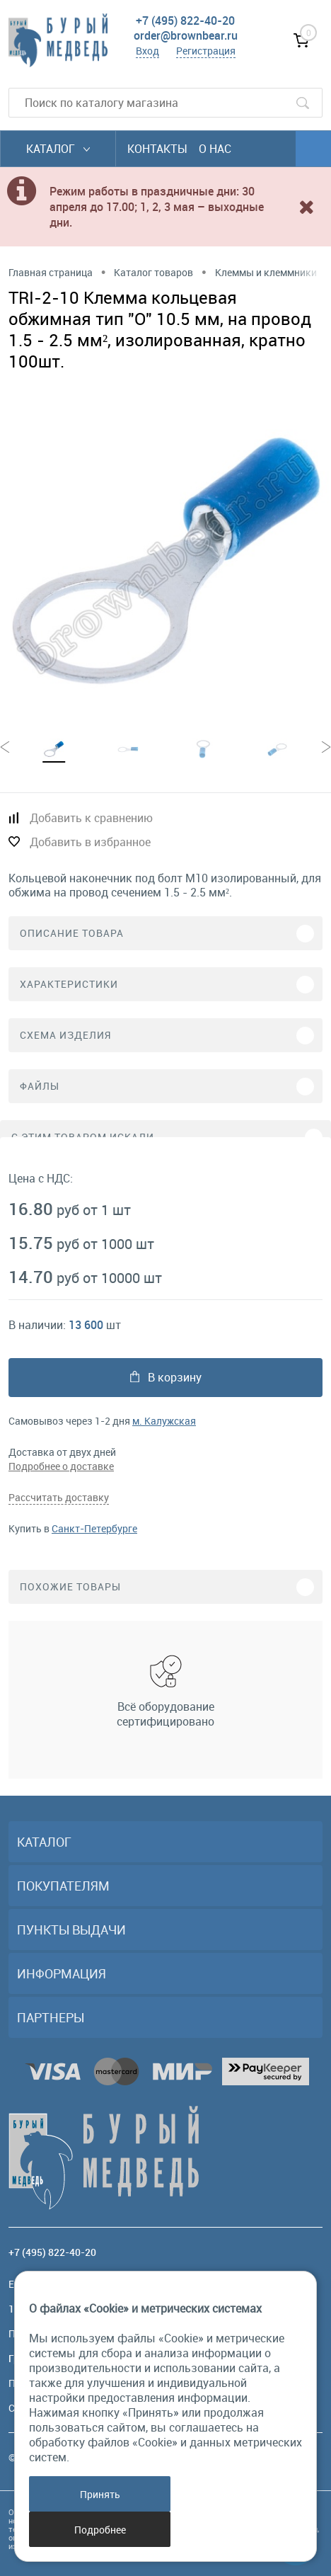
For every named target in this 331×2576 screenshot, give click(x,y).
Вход (147, 50)
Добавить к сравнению (91, 818)
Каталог (58, 148)
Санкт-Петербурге (94, 1528)
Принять (100, 2494)
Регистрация (206, 50)
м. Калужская (164, 1420)
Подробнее (100, 2529)
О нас (215, 148)
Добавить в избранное (90, 842)
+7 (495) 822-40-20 (185, 20)
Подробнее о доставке (61, 1466)
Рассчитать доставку (58, 1497)
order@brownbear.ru (186, 35)
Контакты (157, 148)
